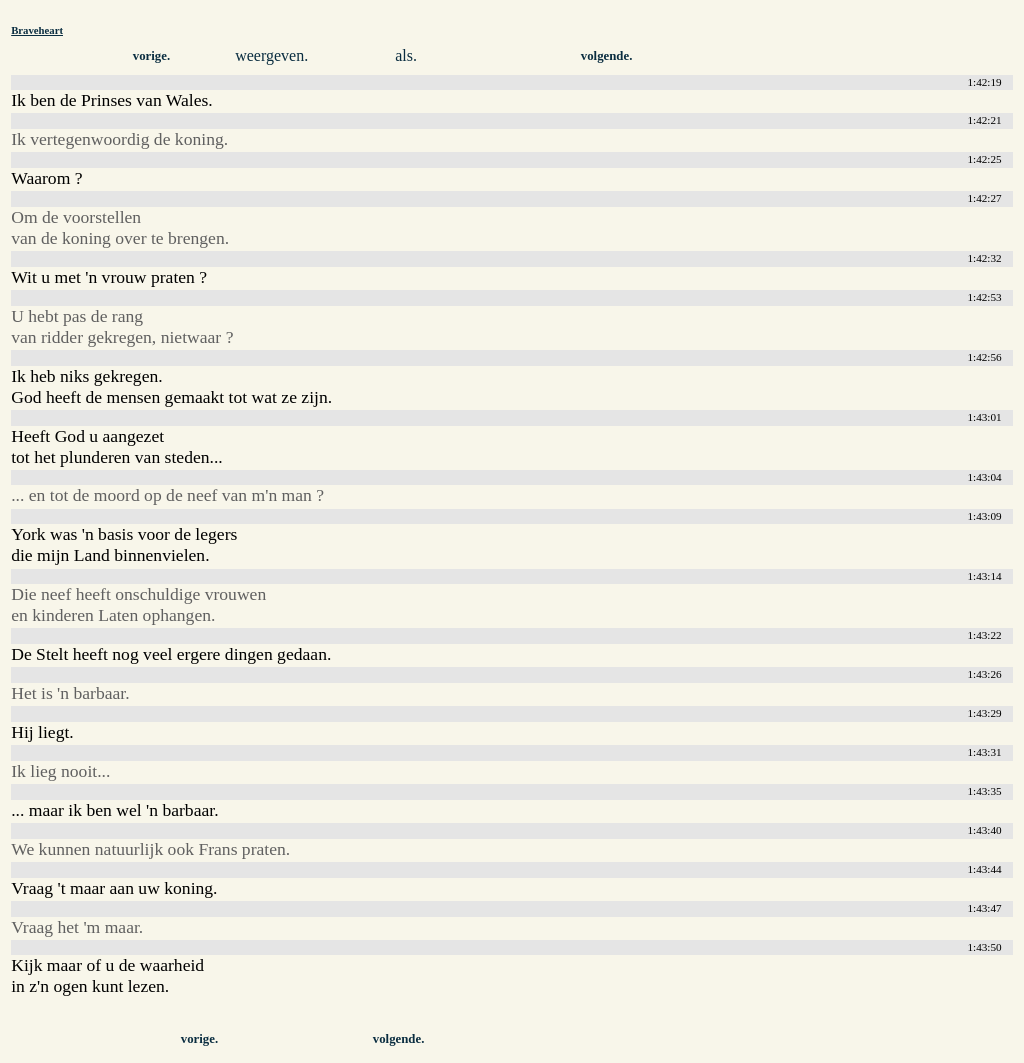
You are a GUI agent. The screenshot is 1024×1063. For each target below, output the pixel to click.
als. (406, 55)
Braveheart (37, 30)
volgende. (607, 56)
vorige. (151, 56)
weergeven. (271, 55)
